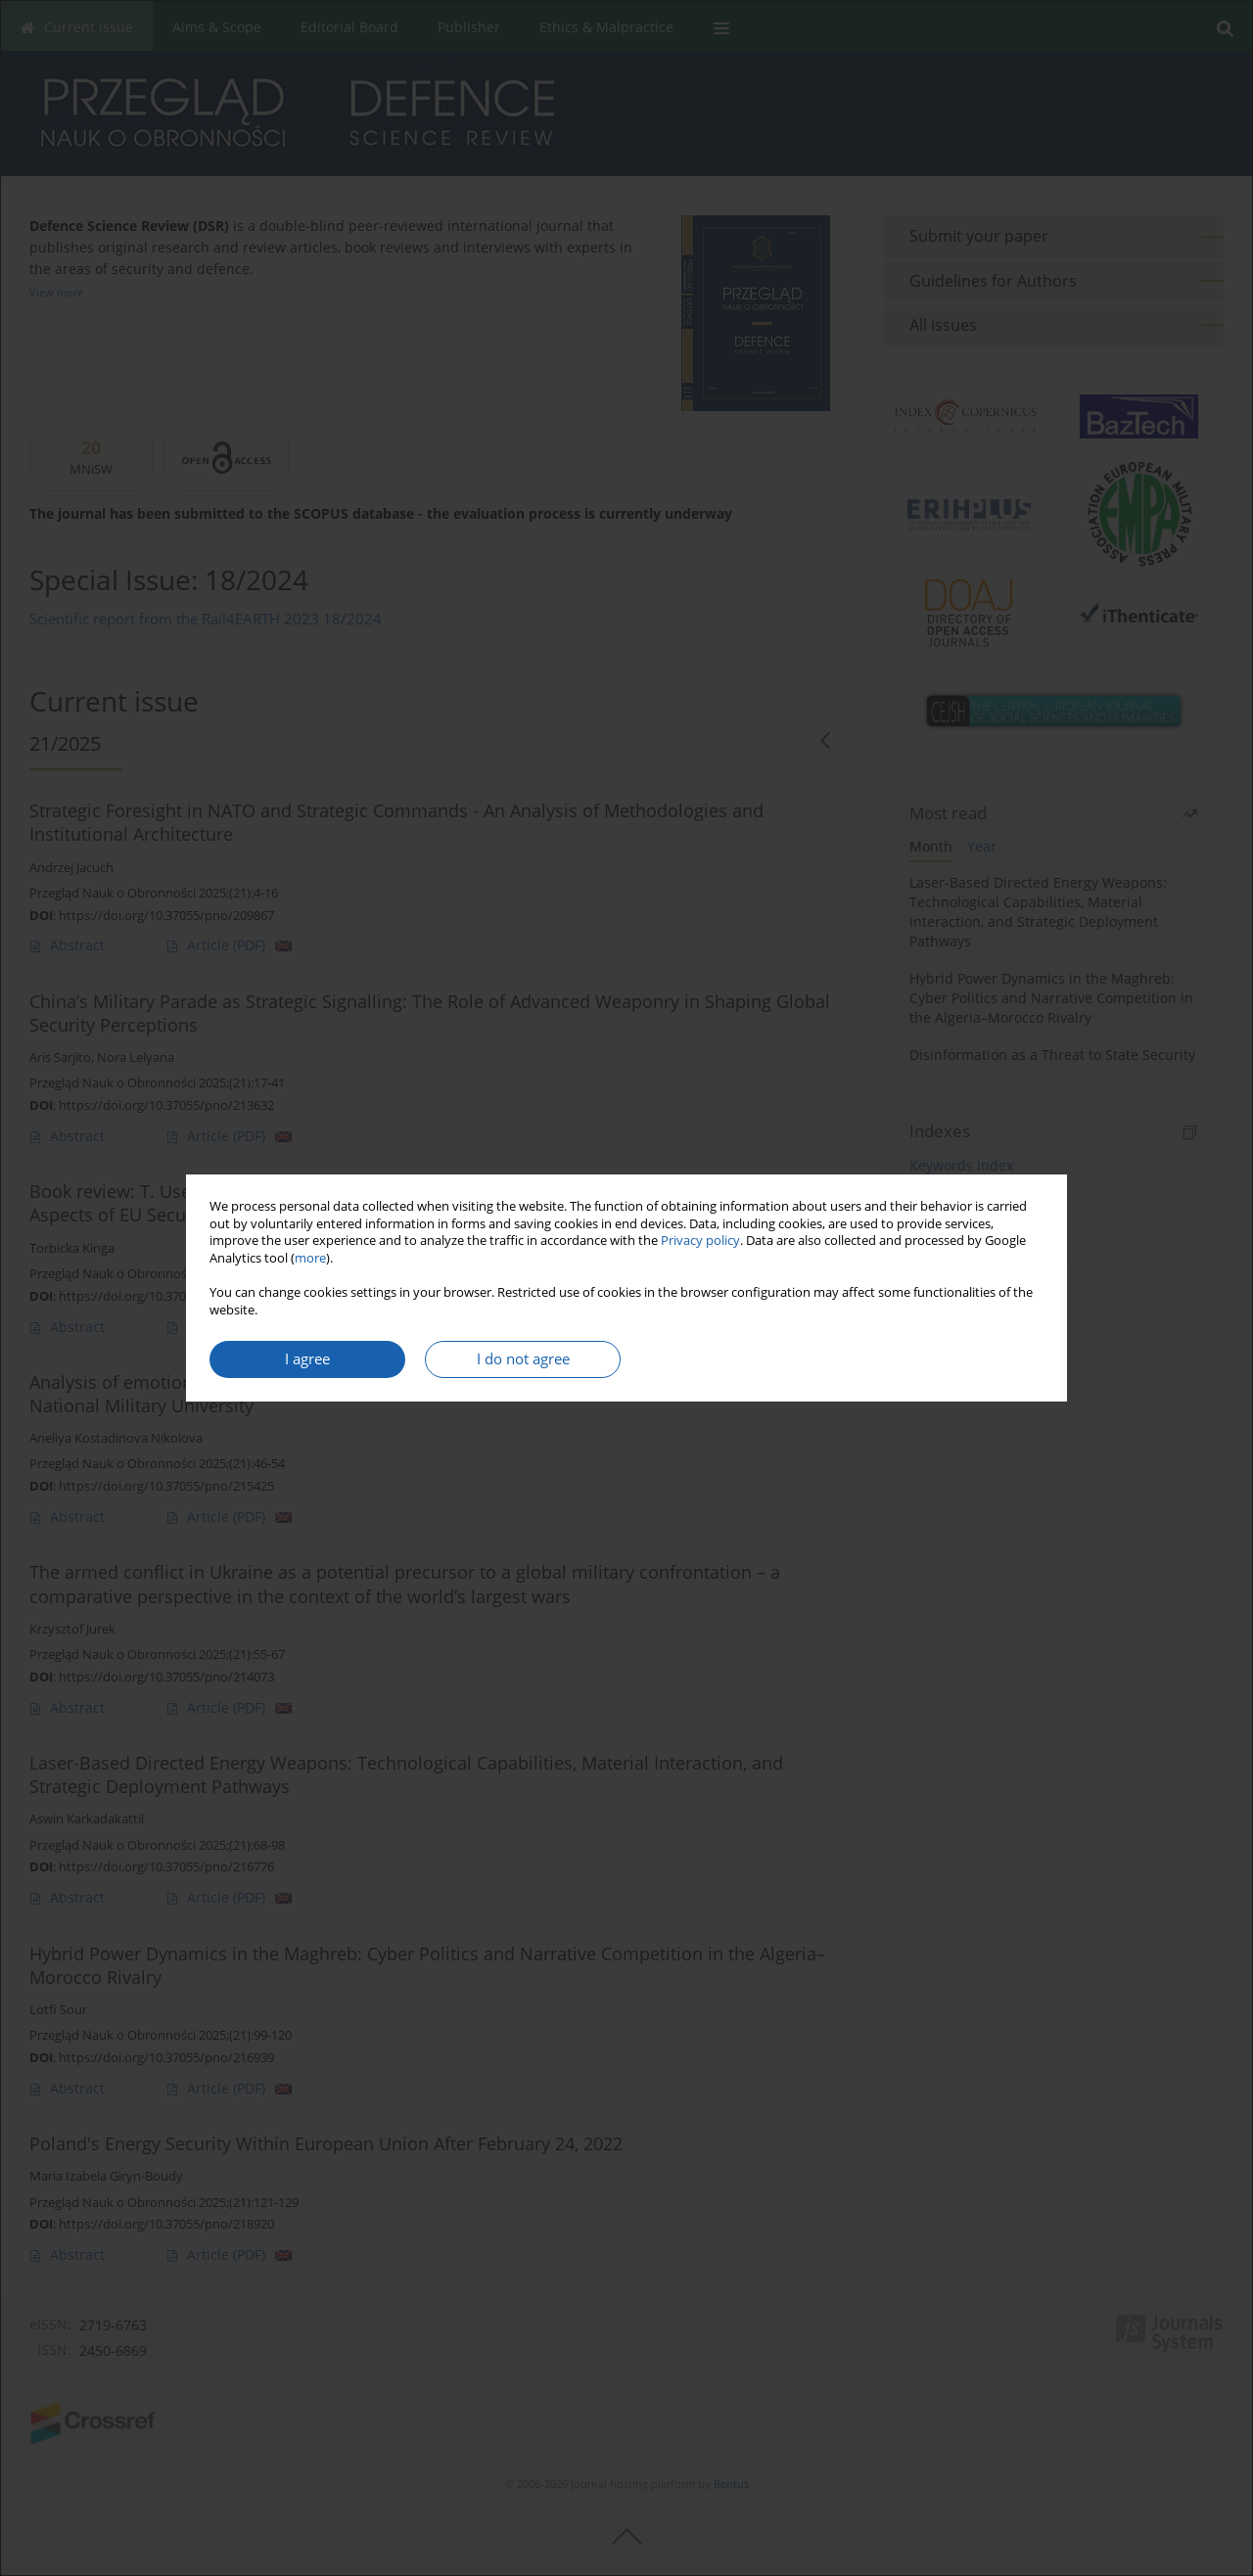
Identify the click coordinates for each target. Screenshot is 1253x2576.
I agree (307, 1359)
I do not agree (523, 1359)
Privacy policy (700, 1240)
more (310, 1258)
